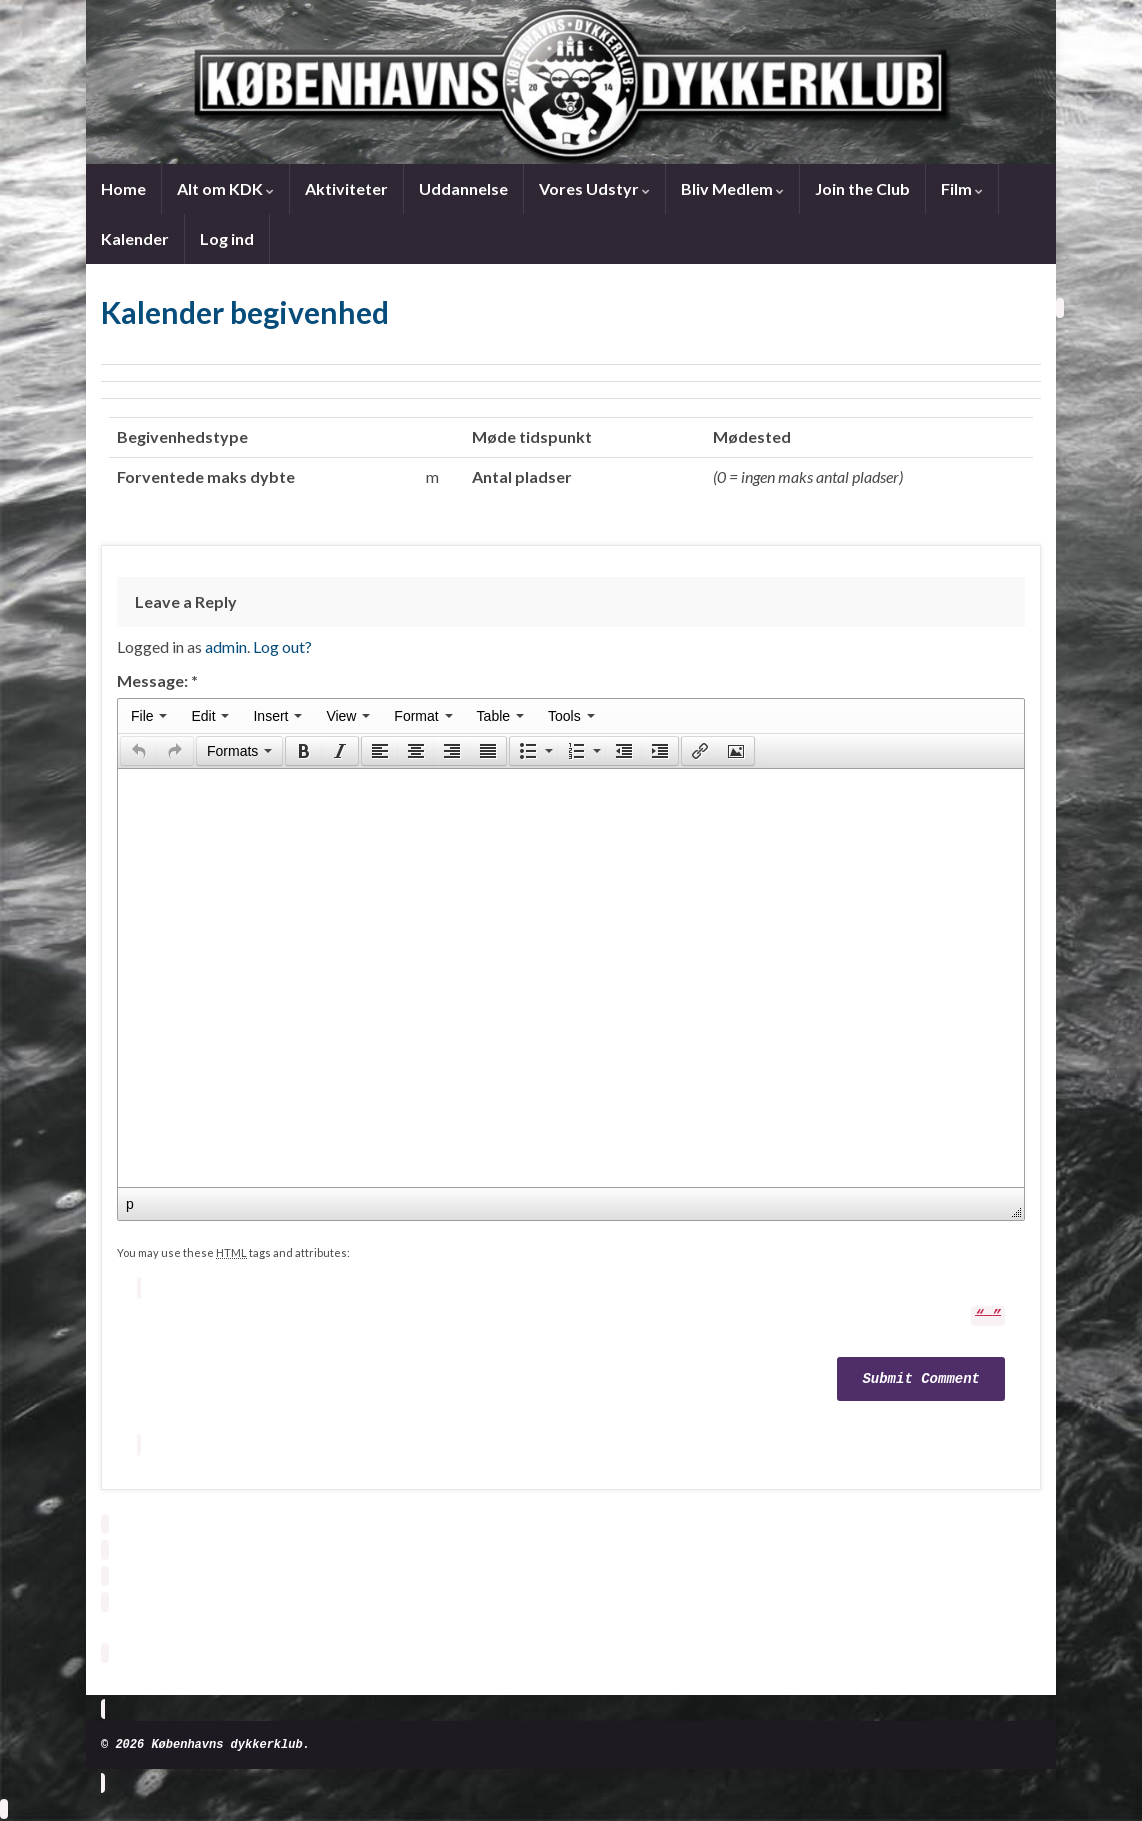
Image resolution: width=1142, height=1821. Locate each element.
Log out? (282, 646)
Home (123, 188)
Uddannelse (463, 188)
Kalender (135, 238)
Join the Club (862, 188)
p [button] (130, 1204)
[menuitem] (149, 716)
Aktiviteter (346, 188)
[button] (138, 751)
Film (962, 188)
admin (226, 646)
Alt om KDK (225, 188)
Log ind (227, 238)
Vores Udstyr (594, 188)
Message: (157, 680)
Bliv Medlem (732, 188)
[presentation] (149, 716)
